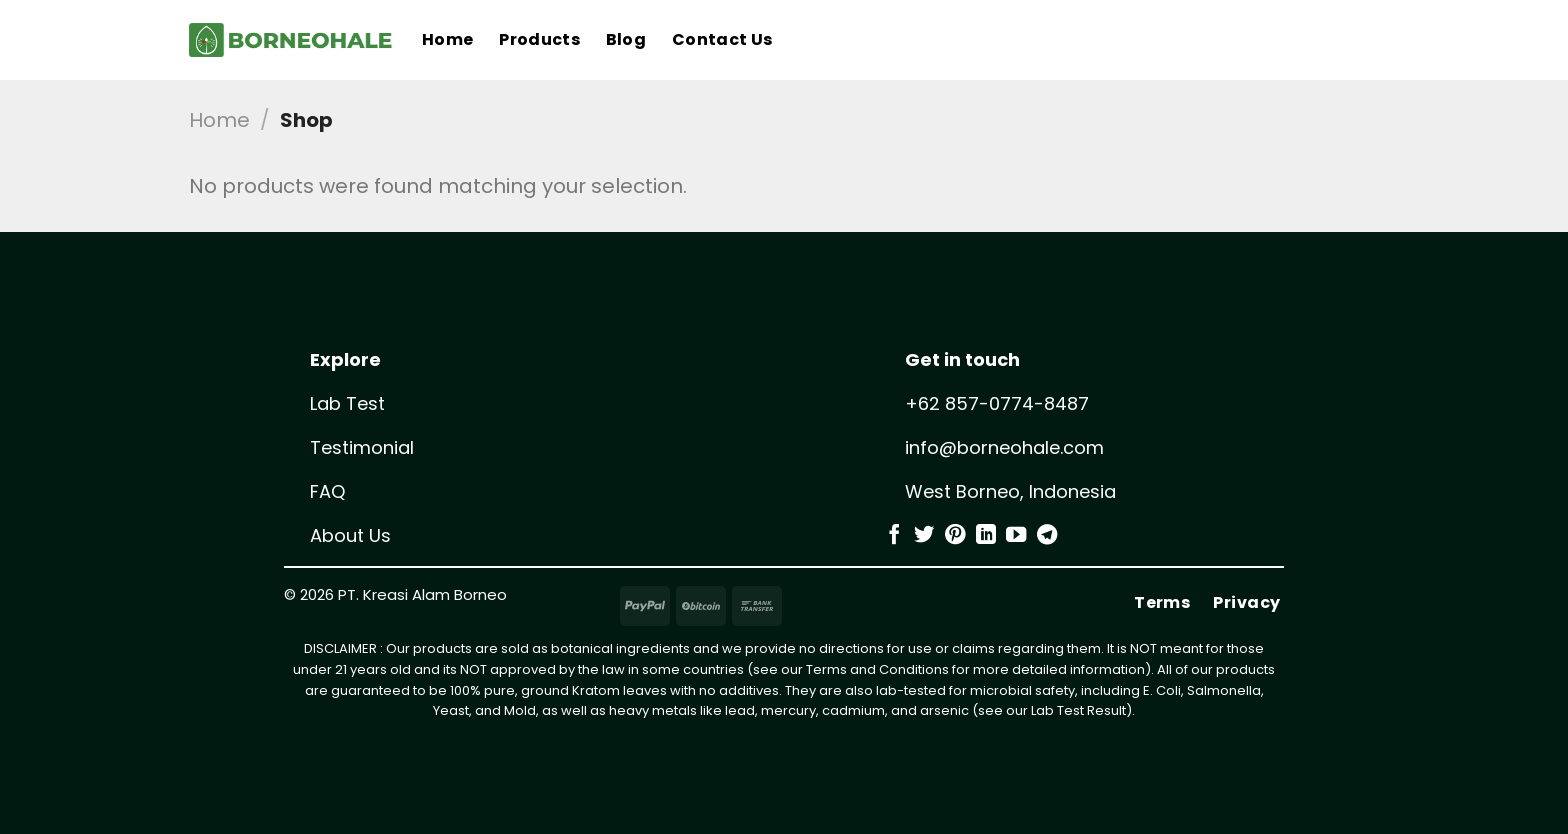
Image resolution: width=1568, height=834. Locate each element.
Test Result (1091, 710)
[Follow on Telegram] (1047, 536)
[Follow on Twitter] (924, 536)
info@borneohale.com (1004, 447)
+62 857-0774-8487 (997, 403)
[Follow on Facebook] (894, 536)
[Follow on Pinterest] (955, 536)
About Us (350, 535)
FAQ (327, 491)
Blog (626, 39)
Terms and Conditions (877, 669)
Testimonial (362, 447)
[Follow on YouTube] (1016, 536)
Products (539, 39)
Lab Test (347, 403)
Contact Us (722, 39)
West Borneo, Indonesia (1010, 491)
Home (447, 39)
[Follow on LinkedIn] (986, 536)
